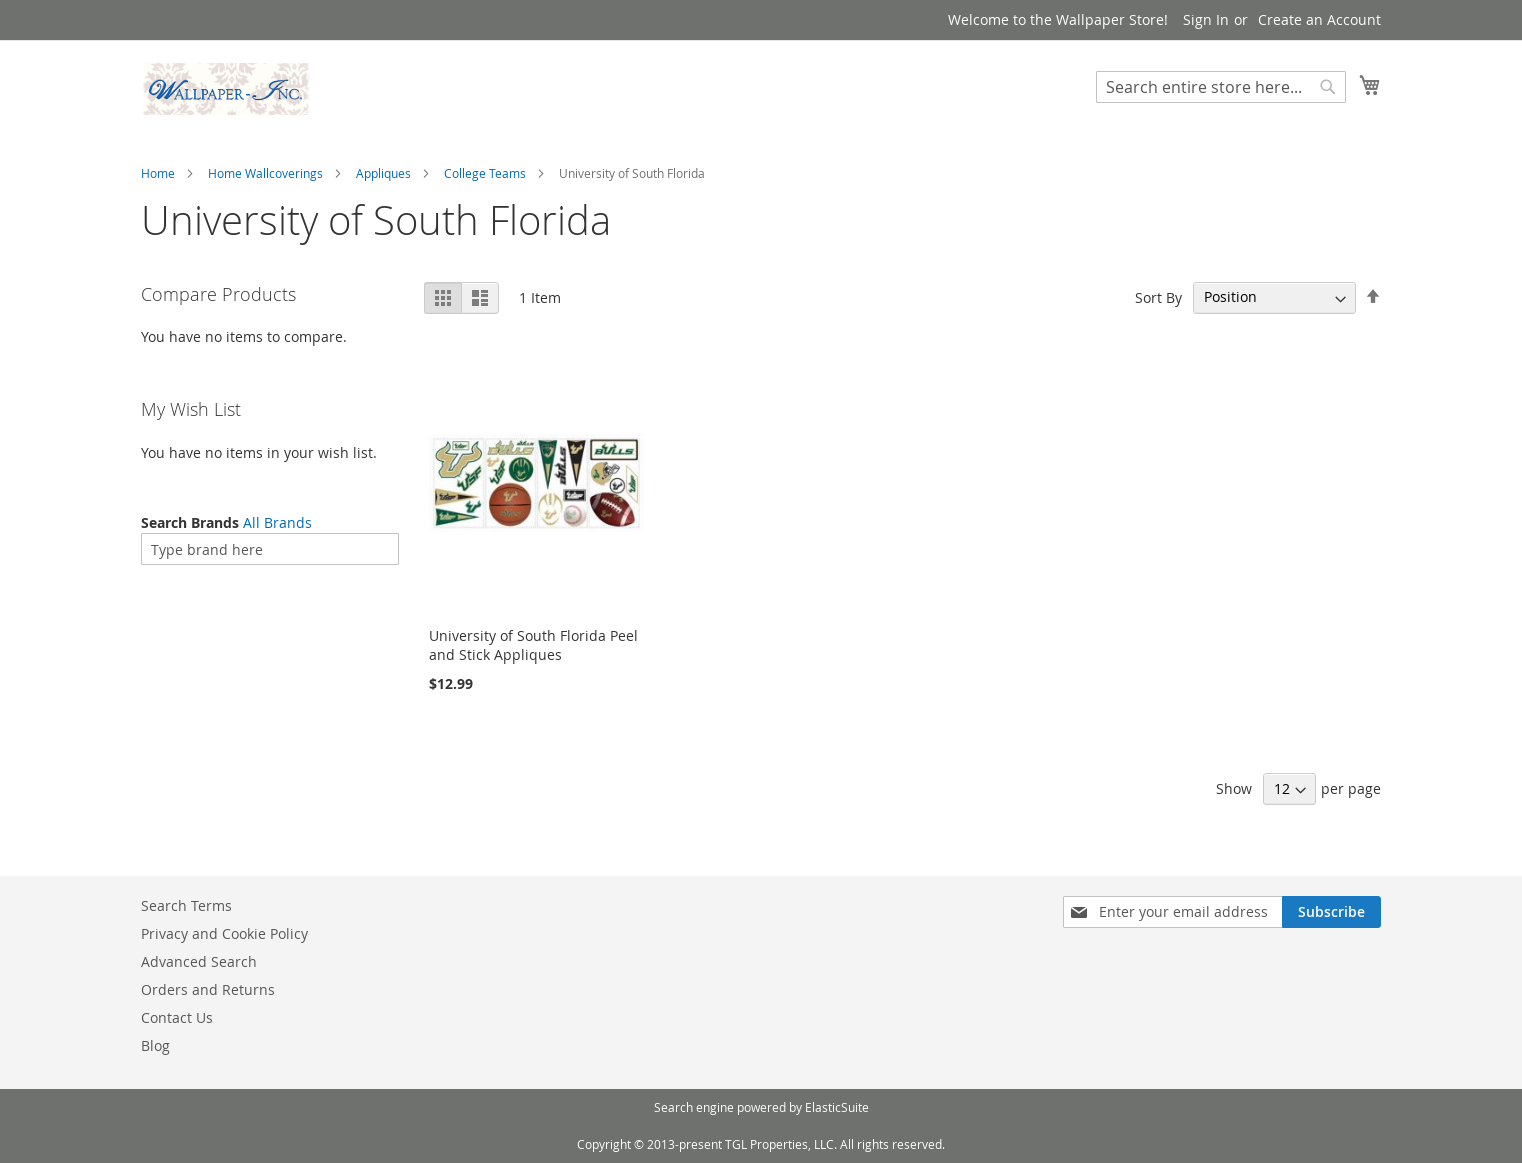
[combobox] (1221, 87)
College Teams (485, 173)
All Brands (277, 522)
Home (158, 173)
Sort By (1158, 296)
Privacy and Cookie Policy (224, 933)
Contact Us (177, 1017)
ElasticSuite (837, 1107)
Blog (155, 1045)
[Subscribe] (1331, 912)
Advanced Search (199, 961)
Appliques (383, 173)
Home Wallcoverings (265, 173)
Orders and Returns (208, 989)
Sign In (1206, 19)
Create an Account (1319, 19)
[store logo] (226, 89)
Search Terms (186, 905)
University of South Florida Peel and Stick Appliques (533, 645)
